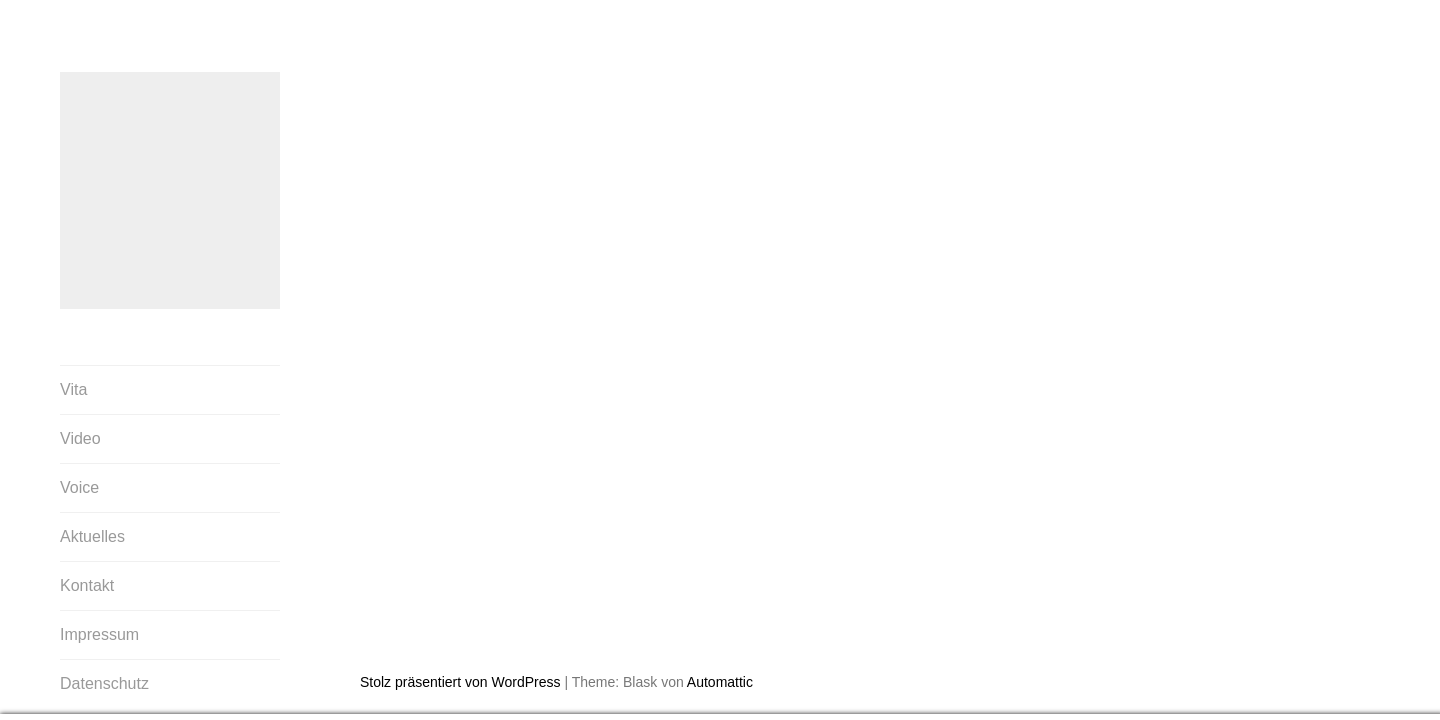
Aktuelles (92, 537)
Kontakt (87, 586)
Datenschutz (104, 684)
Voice (79, 488)
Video (80, 439)
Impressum (99, 635)
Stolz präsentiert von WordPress (460, 610)
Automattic (720, 610)
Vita (73, 390)
